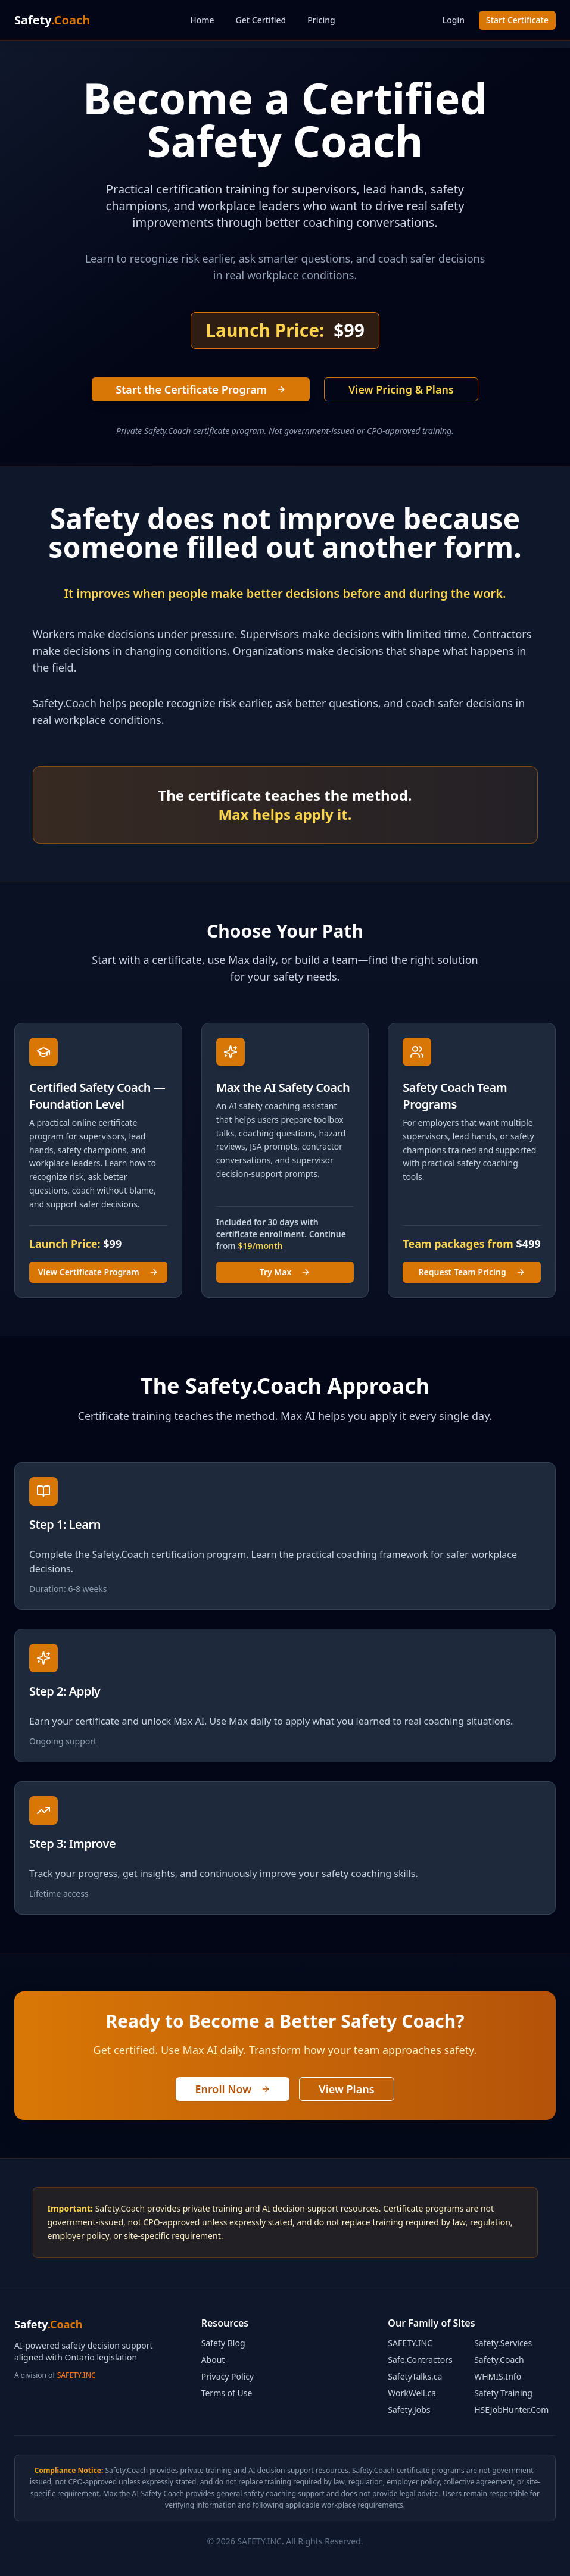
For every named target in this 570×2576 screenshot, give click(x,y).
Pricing (321, 20)
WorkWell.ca (412, 2393)
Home (202, 20)
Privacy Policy (227, 2376)
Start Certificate (517, 20)
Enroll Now (232, 2089)
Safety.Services (503, 2343)
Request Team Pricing (472, 1272)
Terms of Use (227, 2393)
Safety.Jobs (409, 2409)
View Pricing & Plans (401, 389)
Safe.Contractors (420, 2359)
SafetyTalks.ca (415, 2376)
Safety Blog (223, 2343)
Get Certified (261, 20)
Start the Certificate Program (201, 389)
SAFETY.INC (76, 2375)
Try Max (285, 1272)
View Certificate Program (98, 1272)
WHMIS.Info (497, 2376)
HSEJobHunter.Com (511, 2409)
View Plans (346, 2089)
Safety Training (503, 2393)
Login (454, 20)
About (213, 2359)
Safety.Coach (499, 2359)
